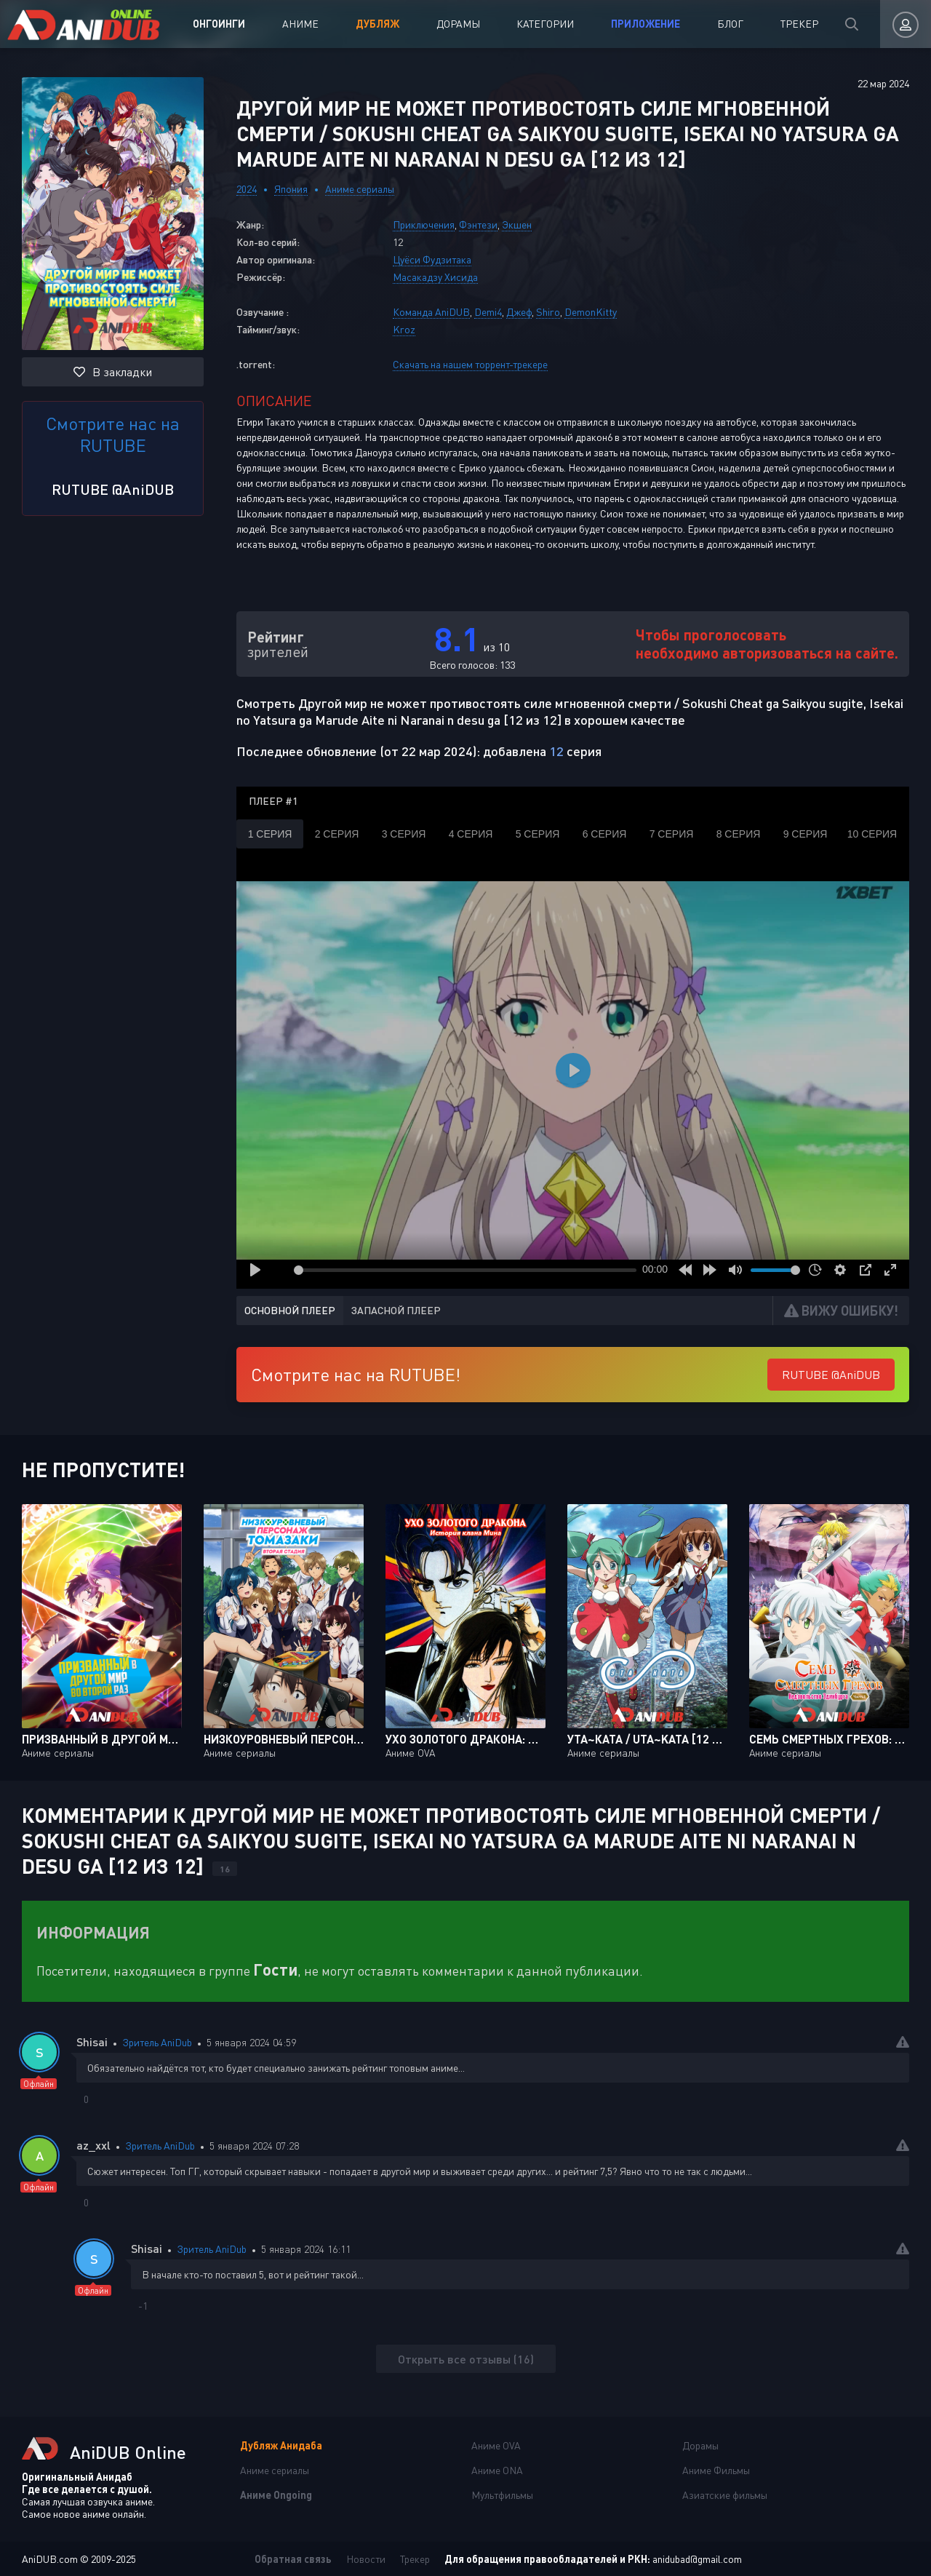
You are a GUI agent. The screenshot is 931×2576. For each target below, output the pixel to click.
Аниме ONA (497, 2470)
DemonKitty (590, 312)
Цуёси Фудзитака (432, 259)
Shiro (548, 312)
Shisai (92, 2041)
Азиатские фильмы (724, 2495)
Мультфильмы (502, 2495)
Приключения (424, 224)
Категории (545, 23)
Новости (365, 2559)
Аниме (300, 23)
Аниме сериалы (359, 189)
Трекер (799, 23)
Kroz (404, 329)
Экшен (517, 224)
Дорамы (458, 23)
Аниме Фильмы (716, 2470)
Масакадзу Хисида (435, 277)
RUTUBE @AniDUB (113, 489)
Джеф (519, 312)
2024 (246, 189)
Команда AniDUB (431, 312)
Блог (730, 23)
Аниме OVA (496, 2445)
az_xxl (93, 2145)
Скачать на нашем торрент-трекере (470, 364)
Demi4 (488, 312)
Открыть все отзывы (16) (466, 2359)
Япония (291, 189)
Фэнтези (478, 224)
